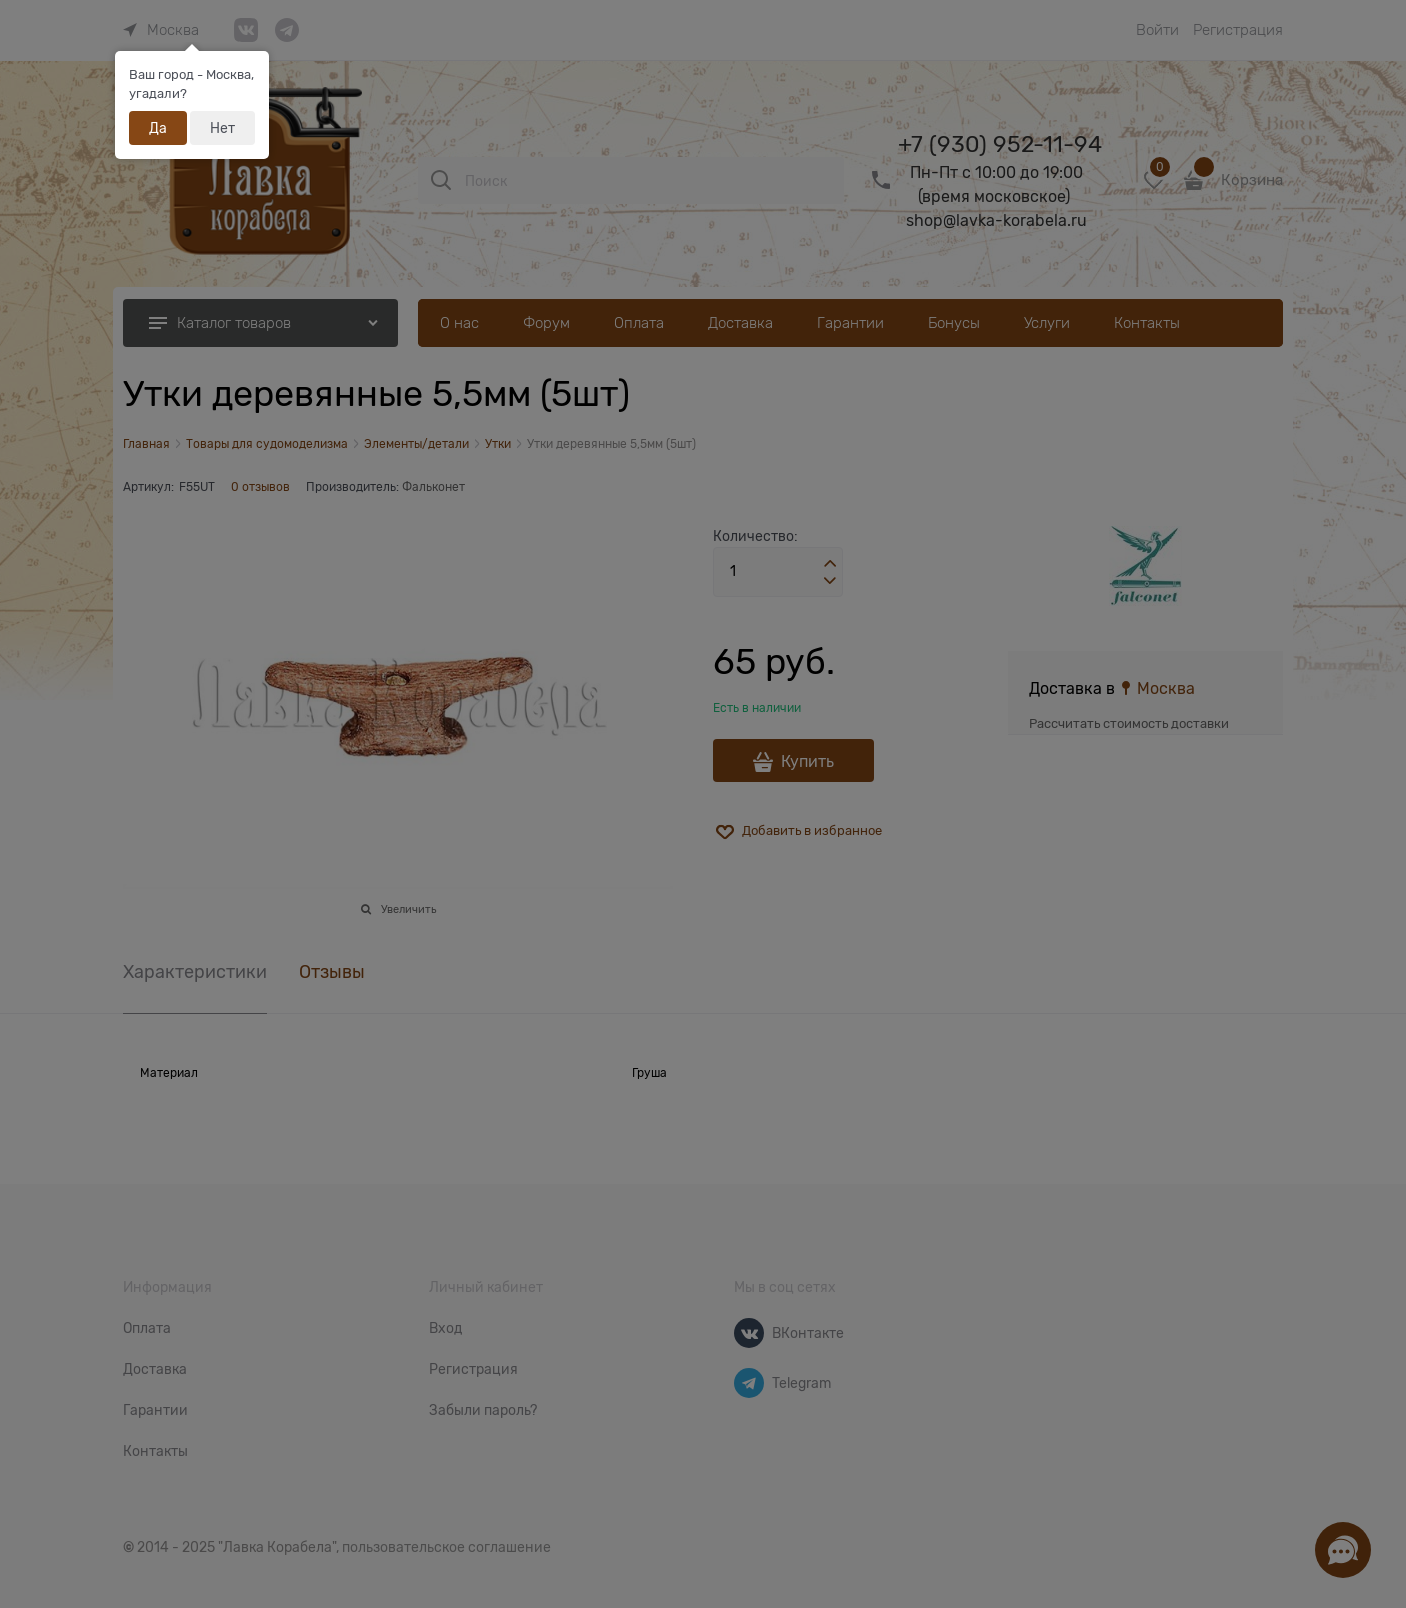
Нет (222, 128)
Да (158, 128)
